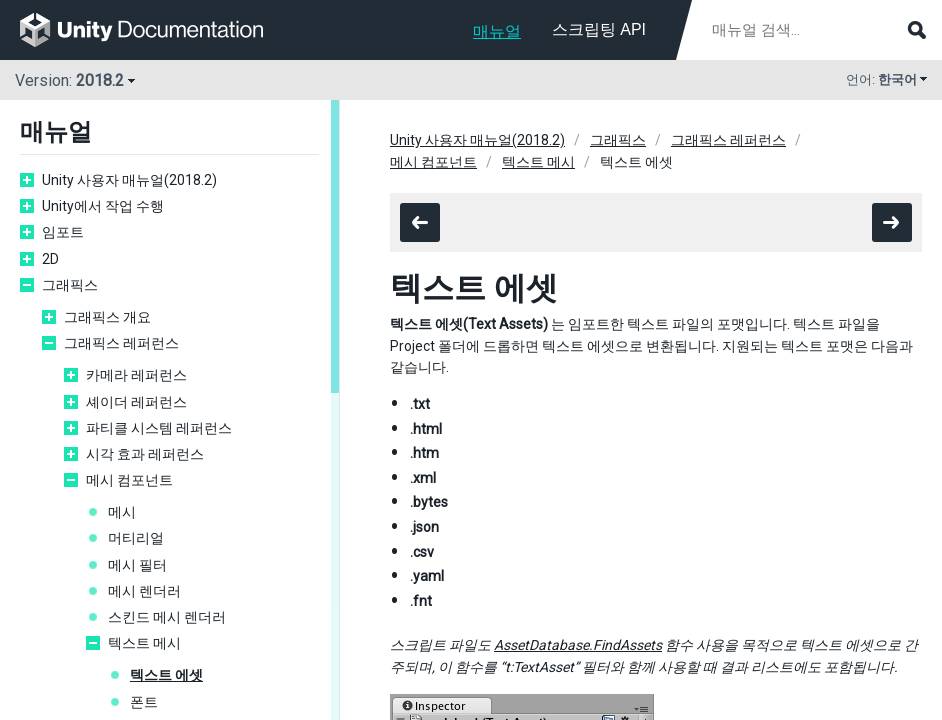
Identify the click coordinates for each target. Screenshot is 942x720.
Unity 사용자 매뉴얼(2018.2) (129, 180)
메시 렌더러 (144, 591)
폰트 (144, 702)
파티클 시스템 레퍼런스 (159, 428)
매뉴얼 (497, 31)
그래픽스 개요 (107, 317)
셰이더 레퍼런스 (136, 402)
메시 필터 (137, 565)
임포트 (63, 232)
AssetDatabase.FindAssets (578, 645)
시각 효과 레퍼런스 (145, 454)
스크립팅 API (599, 29)
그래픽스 (70, 285)
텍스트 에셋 (166, 675)
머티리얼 (136, 538)
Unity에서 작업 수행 (103, 206)
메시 (122, 512)
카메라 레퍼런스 (136, 375)
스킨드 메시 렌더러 (167, 617)
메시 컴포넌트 (129, 480)
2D (50, 259)
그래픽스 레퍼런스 (121, 343)
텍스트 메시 (144, 643)
